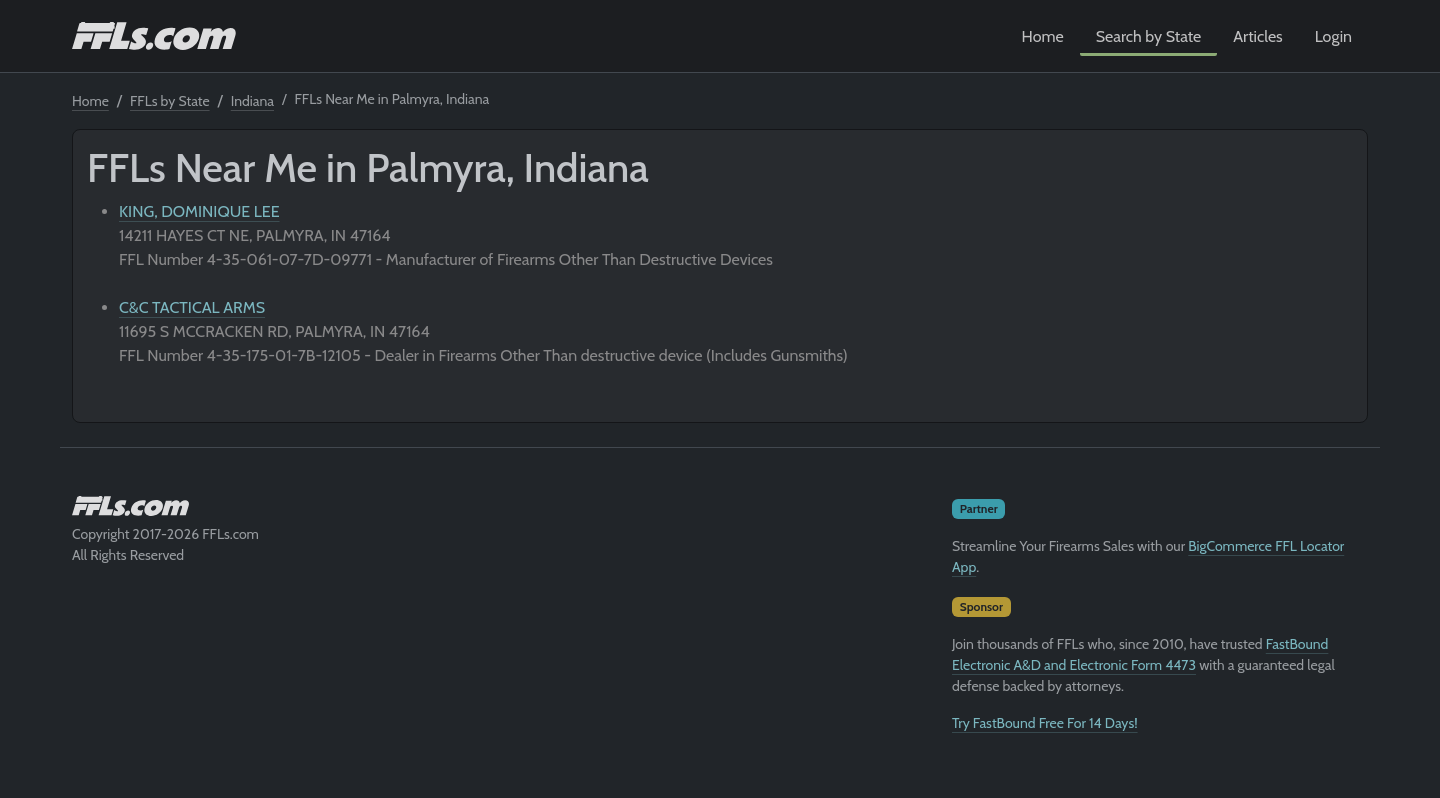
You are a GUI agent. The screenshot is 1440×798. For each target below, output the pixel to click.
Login (1333, 36)
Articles (1257, 36)
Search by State (1149, 36)
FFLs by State (170, 101)
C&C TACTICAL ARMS (192, 307)
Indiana (252, 101)
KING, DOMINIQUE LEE (199, 211)
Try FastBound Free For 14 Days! (1045, 723)
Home (1043, 36)
